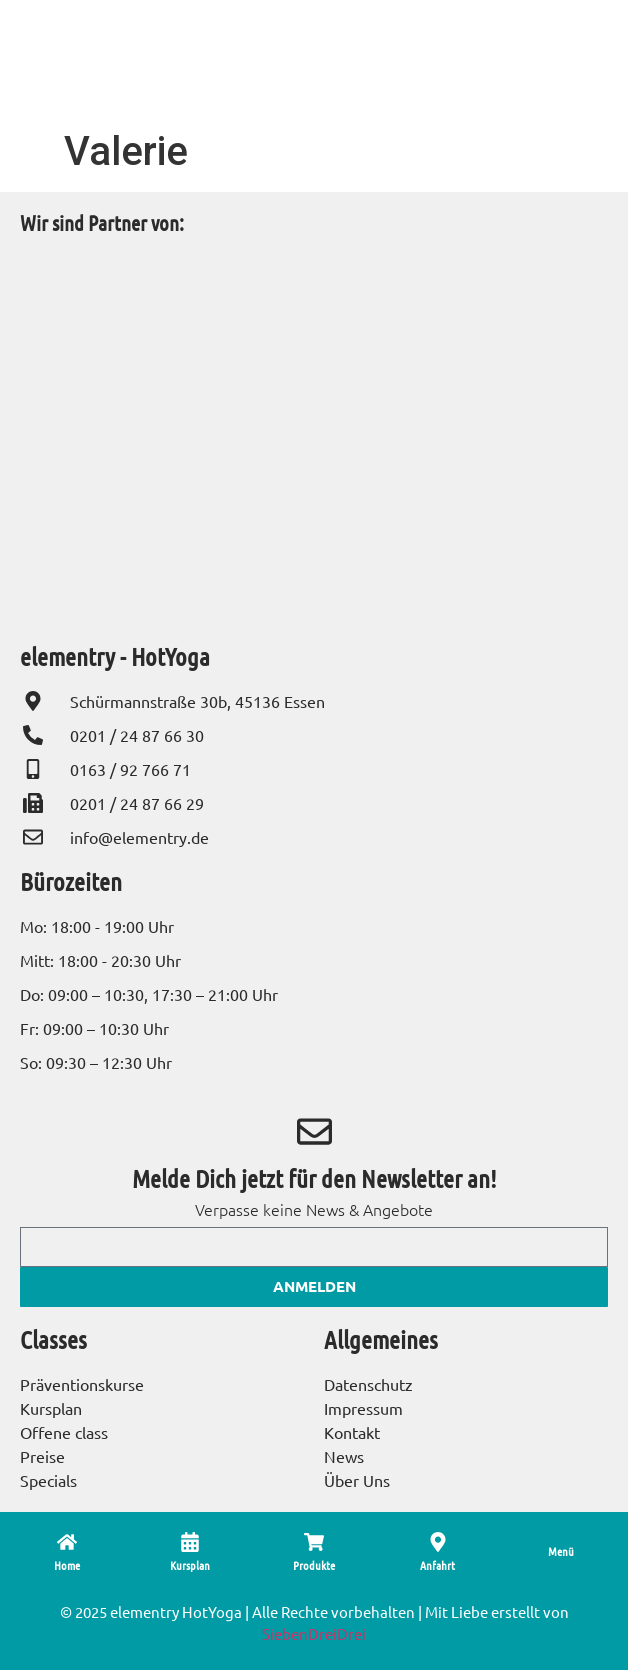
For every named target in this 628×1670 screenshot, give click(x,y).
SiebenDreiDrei (314, 1633)
